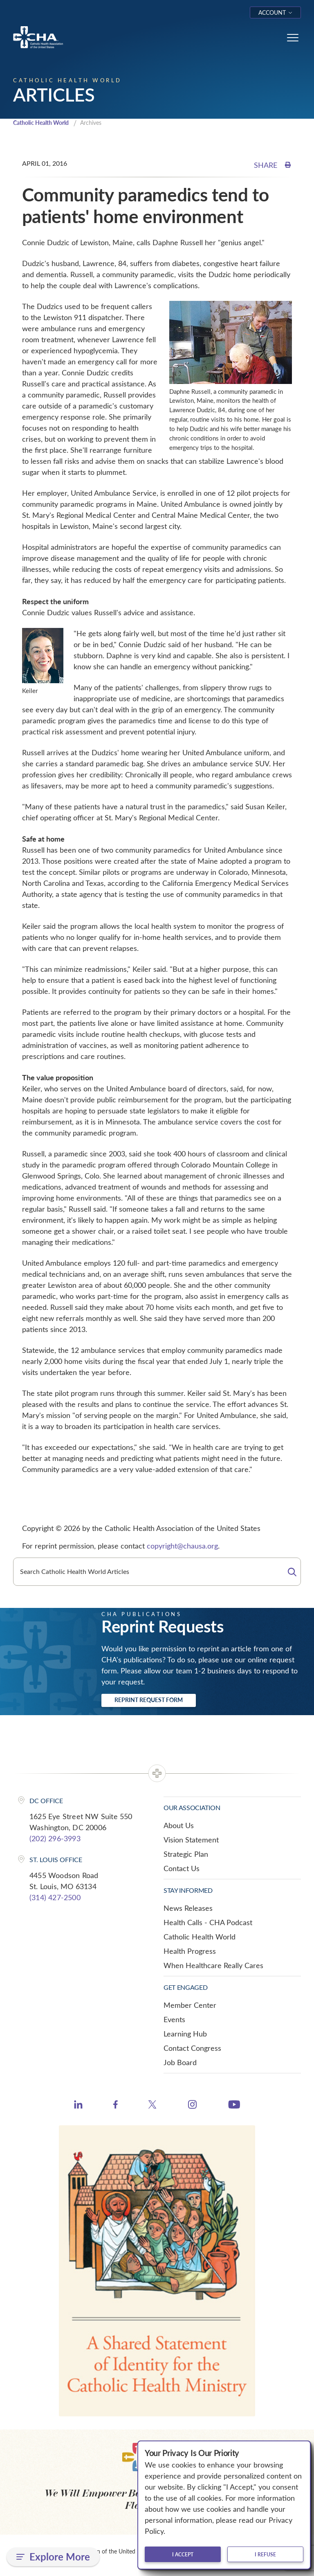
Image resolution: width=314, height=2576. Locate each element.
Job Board (180, 2063)
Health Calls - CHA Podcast (208, 1923)
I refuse (265, 2554)
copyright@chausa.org (182, 1547)
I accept (182, 2554)
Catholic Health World (44, 123)
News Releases (188, 1909)
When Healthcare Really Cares (213, 1966)
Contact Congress (192, 2049)
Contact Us (182, 1869)
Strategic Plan (186, 1855)
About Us (179, 1826)
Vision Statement (191, 1840)
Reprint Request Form (148, 1701)
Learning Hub (185, 2034)
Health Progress (190, 1952)
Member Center (190, 2006)
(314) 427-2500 (55, 1898)
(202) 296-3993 (55, 1839)
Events (174, 2020)
